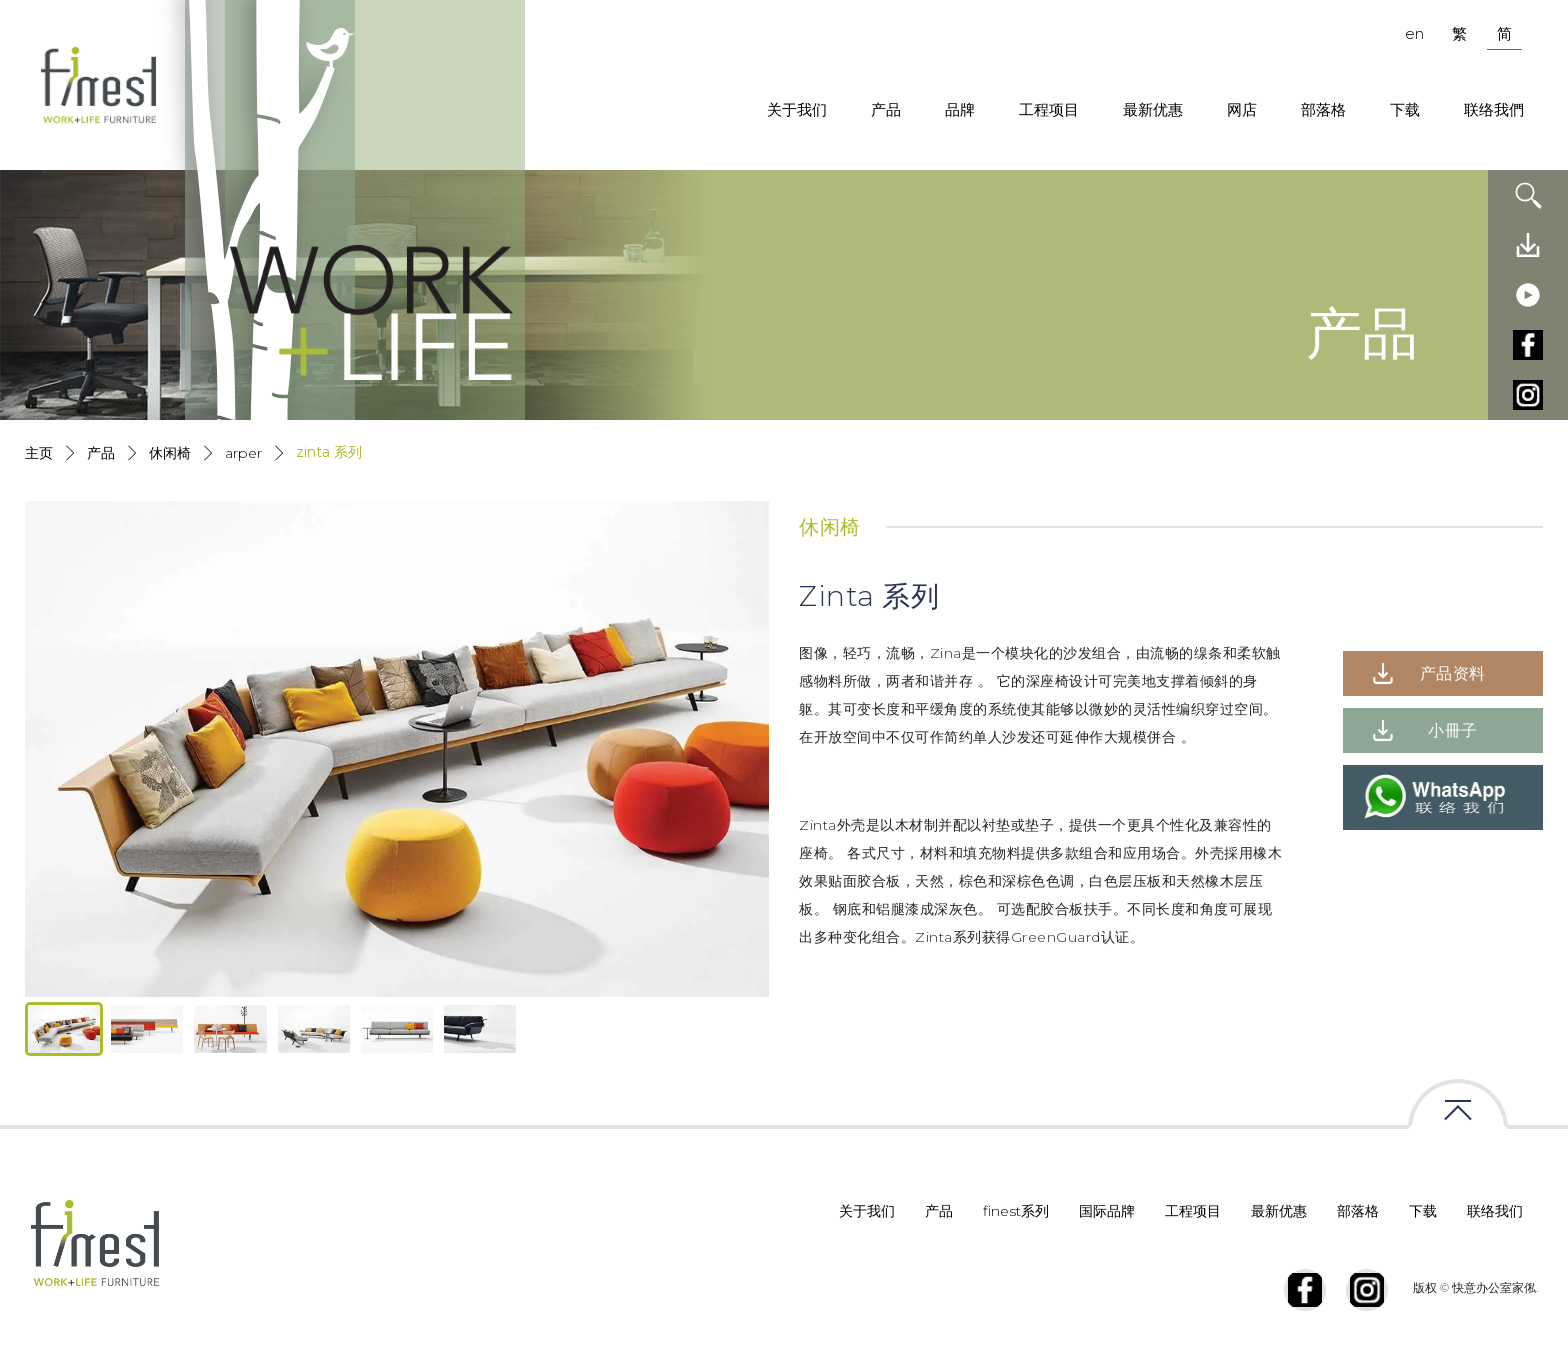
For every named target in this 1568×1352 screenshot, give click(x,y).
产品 (886, 109)
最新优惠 (1153, 109)
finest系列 (1016, 1211)
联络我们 (1495, 1211)
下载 (1405, 109)
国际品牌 (1107, 1211)
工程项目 (1049, 109)
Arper (243, 453)
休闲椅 (170, 453)
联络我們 (1494, 109)
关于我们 (797, 109)
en (1414, 33)
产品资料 (1453, 673)
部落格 (1323, 109)
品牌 (960, 109)
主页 (39, 453)
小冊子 (1453, 730)
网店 (1242, 109)
